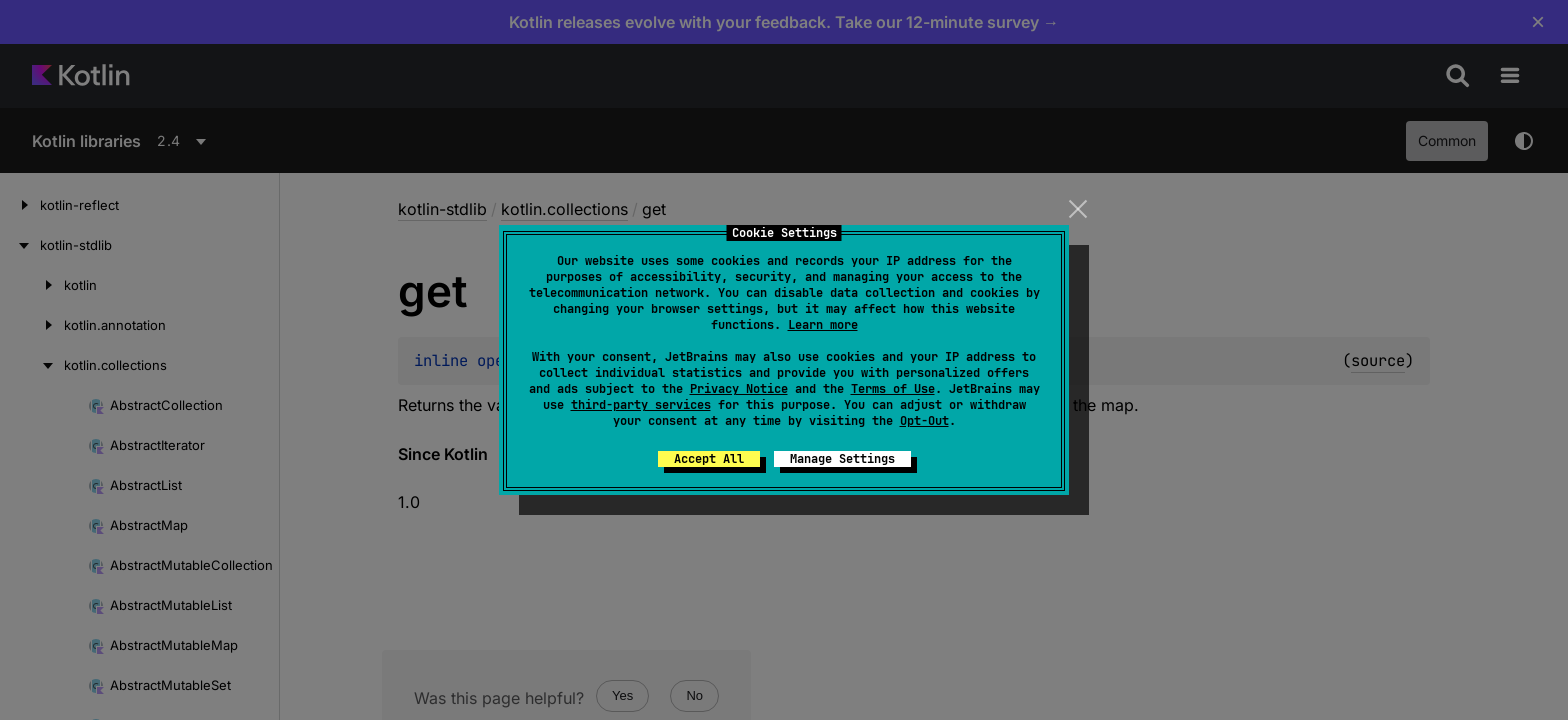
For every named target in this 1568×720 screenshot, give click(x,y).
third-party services (641, 405)
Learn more (823, 325)
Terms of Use (893, 389)
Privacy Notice (739, 389)
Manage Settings (842, 459)
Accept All (709, 459)
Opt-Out (924, 421)
